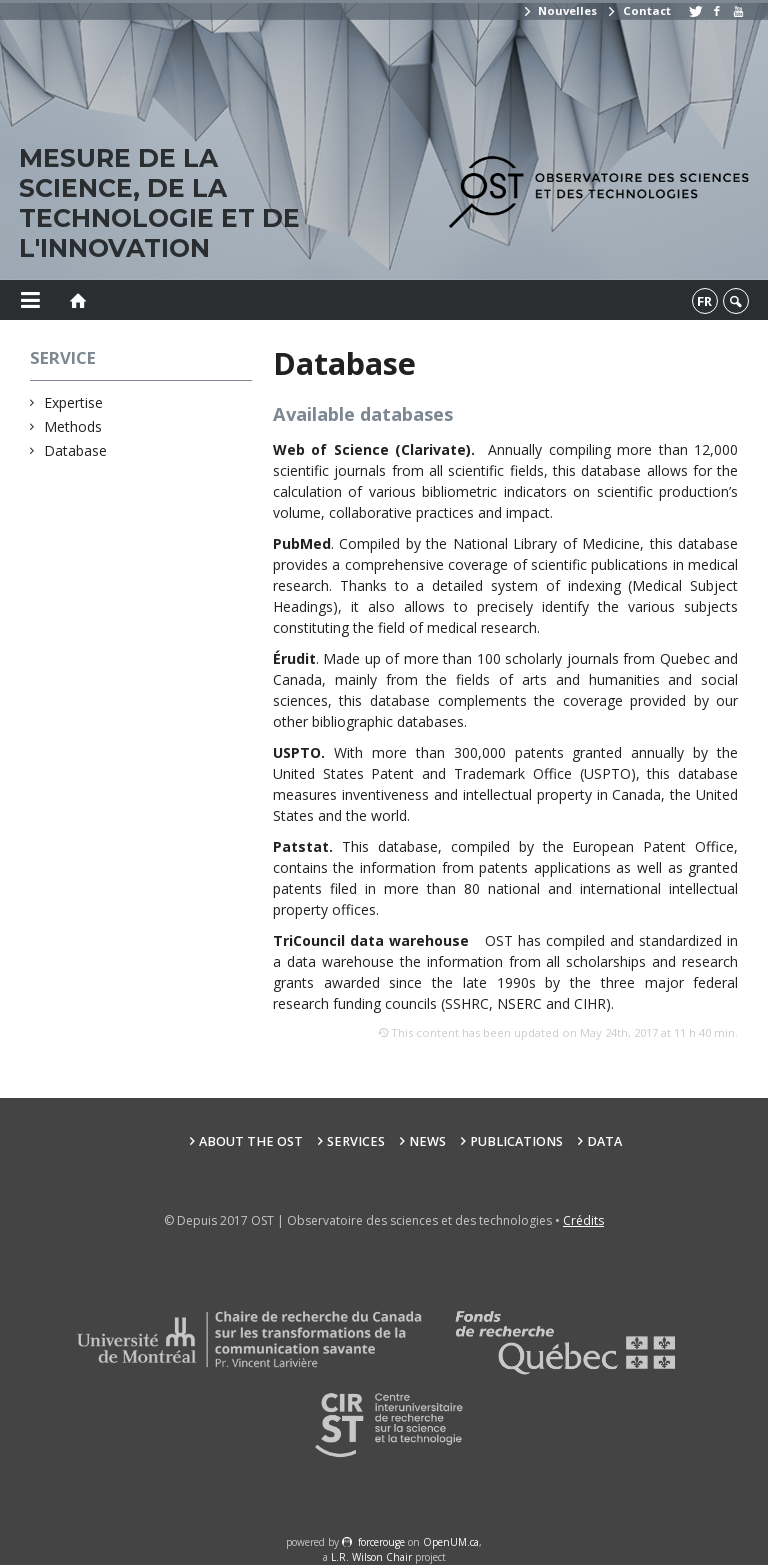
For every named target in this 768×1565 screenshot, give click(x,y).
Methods (73, 426)
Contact (638, 10)
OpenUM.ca (451, 1542)
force (381, 1542)
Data (604, 1141)
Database (76, 450)
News (427, 1141)
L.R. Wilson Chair (371, 1557)
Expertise (74, 402)
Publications (516, 1141)
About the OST (251, 1141)
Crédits (583, 1220)
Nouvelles (559, 10)
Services (356, 1141)
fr (704, 301)
